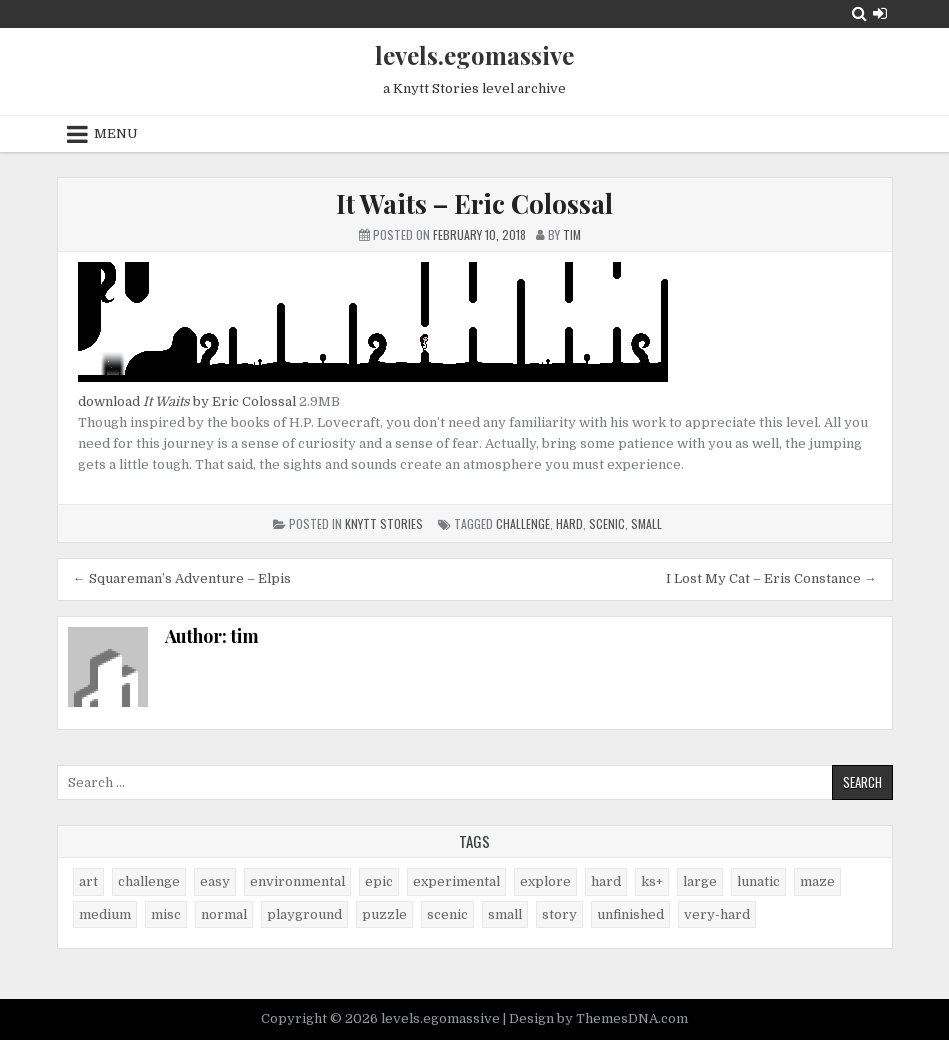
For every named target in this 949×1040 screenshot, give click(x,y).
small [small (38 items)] (505, 914)
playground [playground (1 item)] (304, 914)
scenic (607, 523)
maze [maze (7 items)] (817, 881)
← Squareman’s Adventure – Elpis (182, 578)
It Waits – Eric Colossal (474, 203)
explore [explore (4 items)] (545, 881)
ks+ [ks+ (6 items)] (652, 881)
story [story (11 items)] (559, 914)
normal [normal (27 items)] (224, 914)
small (646, 523)
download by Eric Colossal (187, 401)
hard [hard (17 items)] (606, 881)
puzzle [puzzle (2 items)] (384, 914)
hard (569, 523)
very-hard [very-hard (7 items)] (717, 914)
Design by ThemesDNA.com (598, 1018)
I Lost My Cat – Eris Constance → (771, 578)
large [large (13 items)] (700, 881)
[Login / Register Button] (880, 13)
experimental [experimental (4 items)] (456, 881)
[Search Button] (859, 13)
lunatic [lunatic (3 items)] (758, 881)
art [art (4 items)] (88, 881)
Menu (116, 133)
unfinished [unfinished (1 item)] (630, 914)
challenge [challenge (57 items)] (149, 881)
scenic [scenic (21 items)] (447, 914)
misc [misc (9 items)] (166, 914)
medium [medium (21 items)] (105, 914)
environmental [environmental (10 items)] (297, 881)
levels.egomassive (474, 55)
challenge (523, 523)
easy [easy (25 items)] (215, 881)
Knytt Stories (384, 523)
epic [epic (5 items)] (379, 881)
